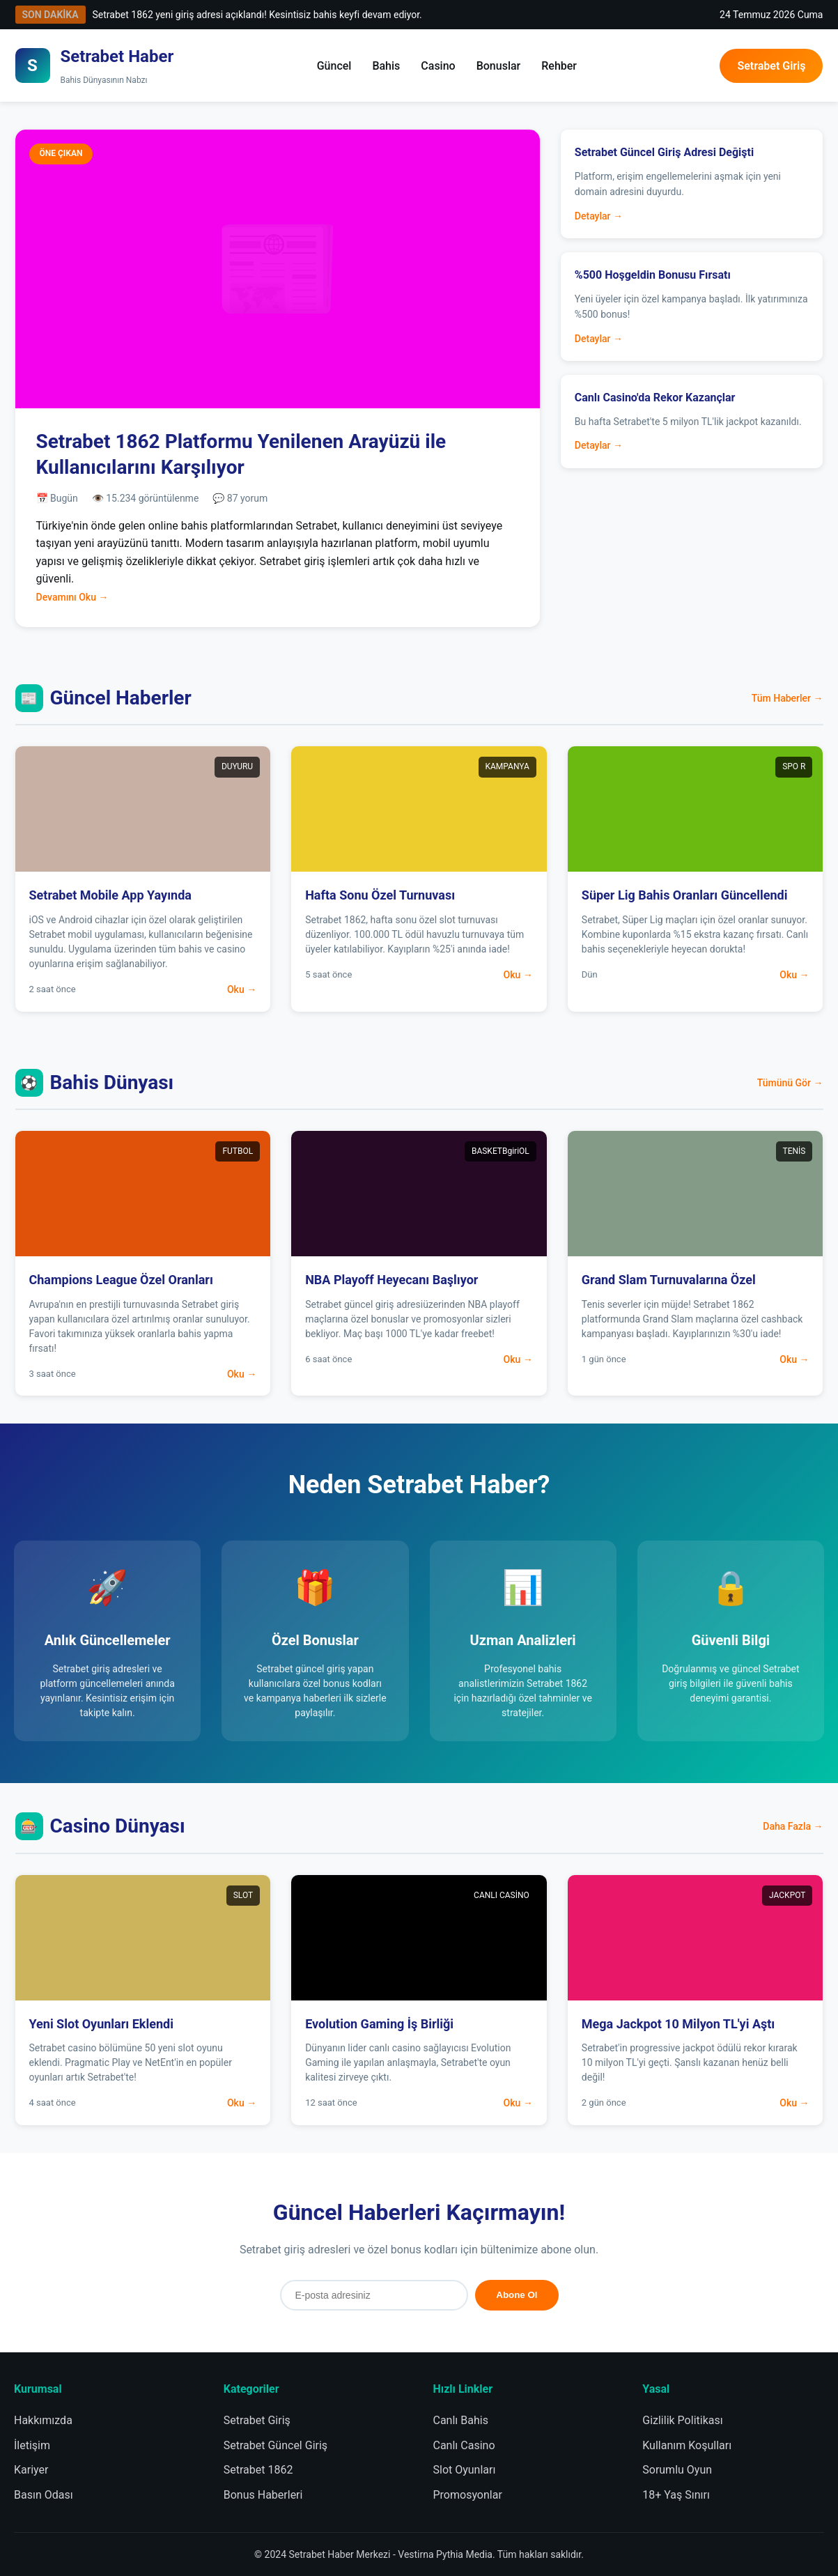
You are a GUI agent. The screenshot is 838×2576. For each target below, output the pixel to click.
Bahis (386, 65)
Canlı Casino (464, 2445)
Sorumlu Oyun (677, 2469)
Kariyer (31, 2469)
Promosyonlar (467, 2494)
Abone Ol (516, 2295)
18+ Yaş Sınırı (676, 2494)
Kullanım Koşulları (686, 2445)
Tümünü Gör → (790, 1082)
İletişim (32, 2445)
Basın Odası (43, 2494)
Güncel (334, 65)
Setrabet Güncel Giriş (275, 2445)
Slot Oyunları (464, 2469)
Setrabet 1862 (258, 2469)
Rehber (559, 65)
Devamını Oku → (72, 597)
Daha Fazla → (793, 1826)
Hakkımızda (43, 2420)
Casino (438, 65)
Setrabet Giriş (771, 65)
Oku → (241, 989)
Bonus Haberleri (263, 2494)
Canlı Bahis (460, 2420)
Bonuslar (498, 65)
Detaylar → (599, 216)
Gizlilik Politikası (682, 2420)
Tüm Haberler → (787, 698)
